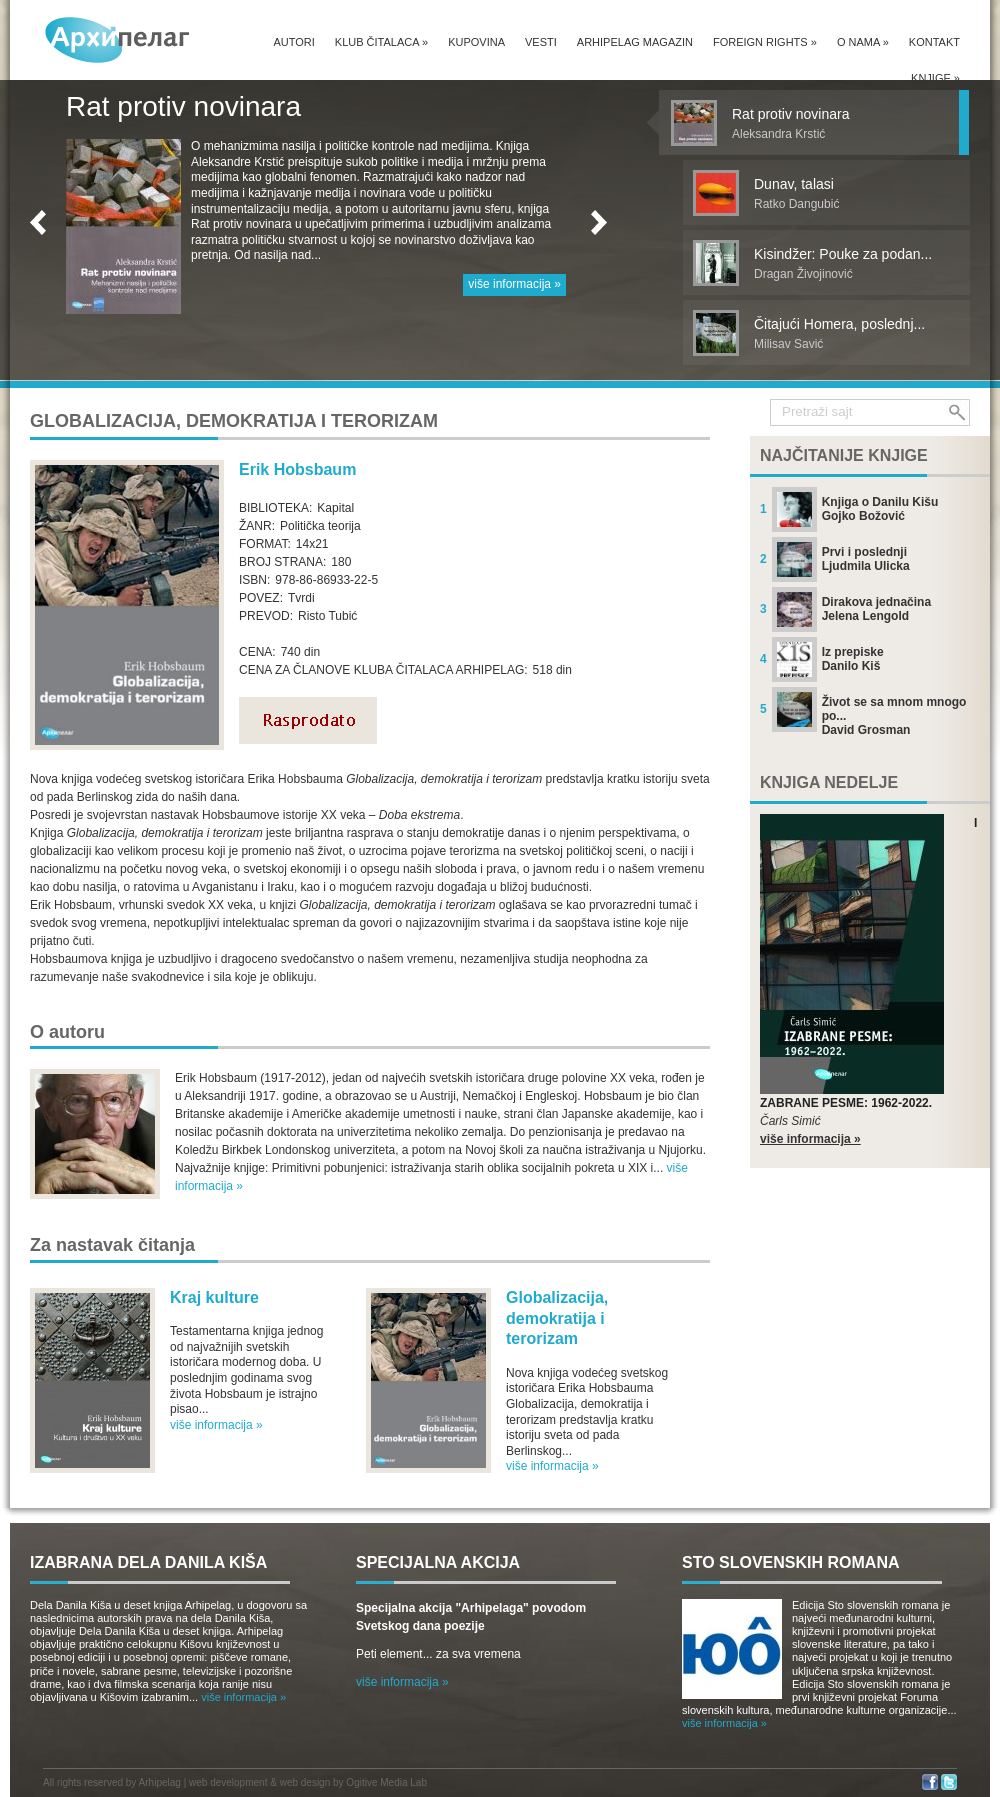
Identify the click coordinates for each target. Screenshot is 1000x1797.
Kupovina (476, 42)
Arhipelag (160, 1782)
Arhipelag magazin (635, 42)
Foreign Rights (765, 42)
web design (305, 1782)
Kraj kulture (214, 1297)
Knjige (935, 78)
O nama (863, 42)
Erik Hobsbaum (297, 469)
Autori (293, 42)
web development (228, 1782)
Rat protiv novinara (183, 106)
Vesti (541, 42)
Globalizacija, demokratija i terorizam (557, 1318)
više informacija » (514, 284)
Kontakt (934, 42)
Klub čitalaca (381, 42)
